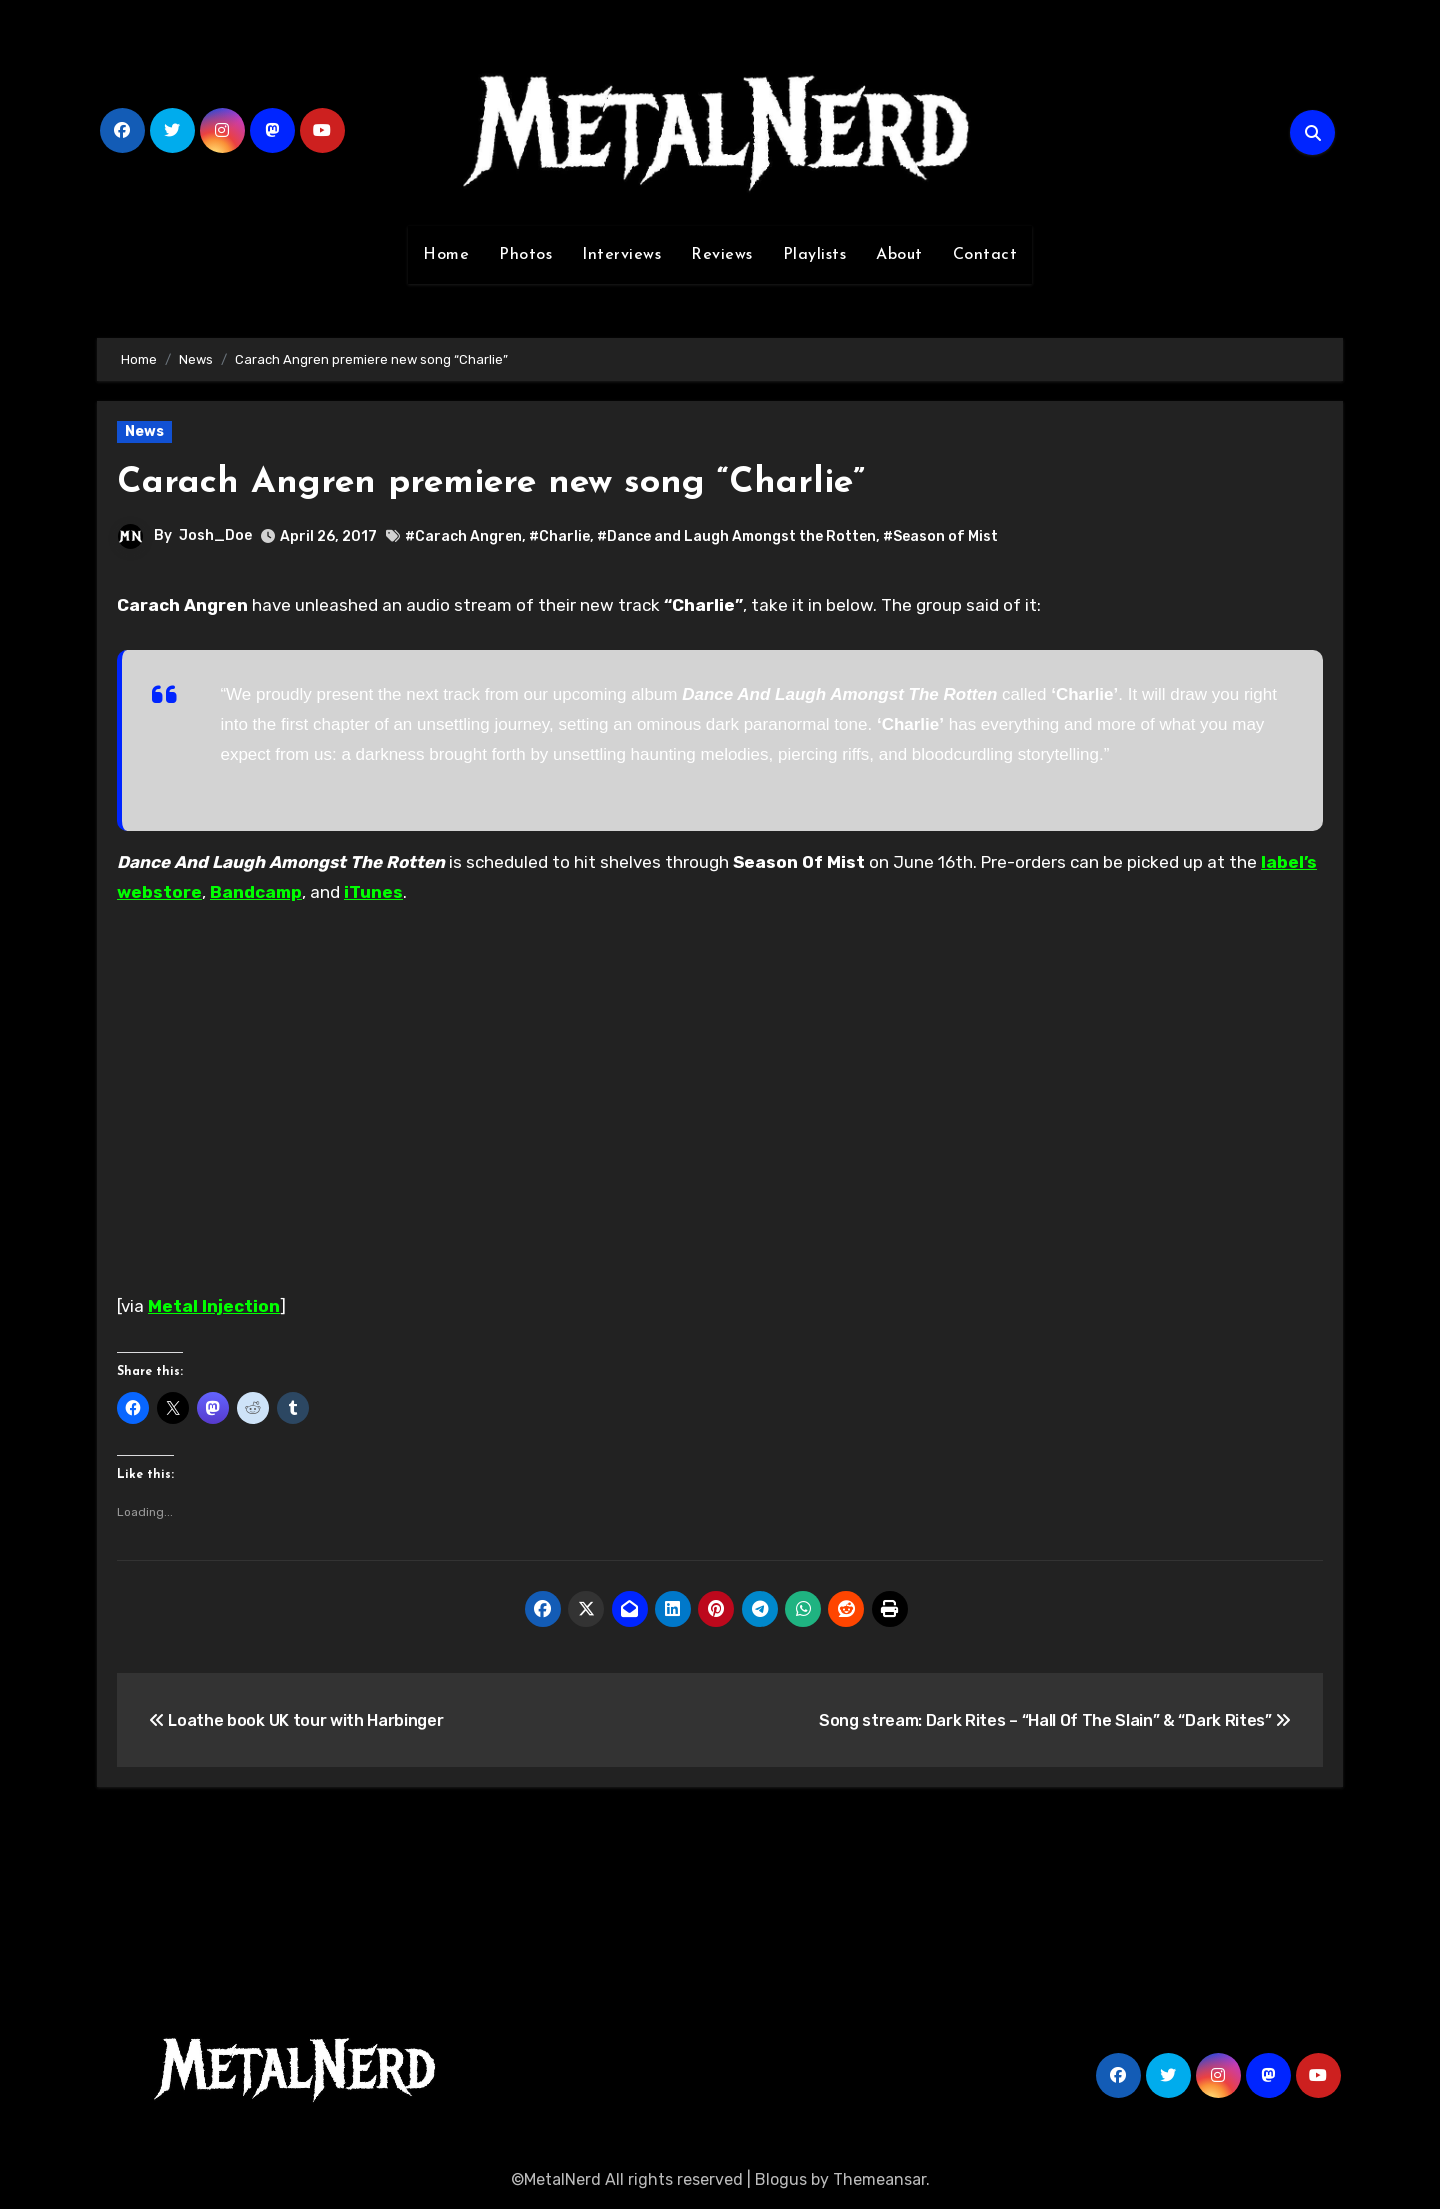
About (899, 255)
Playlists (815, 255)
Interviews (621, 255)
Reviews (722, 255)
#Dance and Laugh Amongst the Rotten (736, 536)
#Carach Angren (463, 536)
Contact (985, 255)
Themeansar (879, 2179)
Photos (525, 255)
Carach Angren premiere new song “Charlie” (513, 482)
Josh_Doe (215, 535)
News (144, 431)
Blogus (781, 2179)
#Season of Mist (940, 536)
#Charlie (559, 536)
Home (446, 255)
